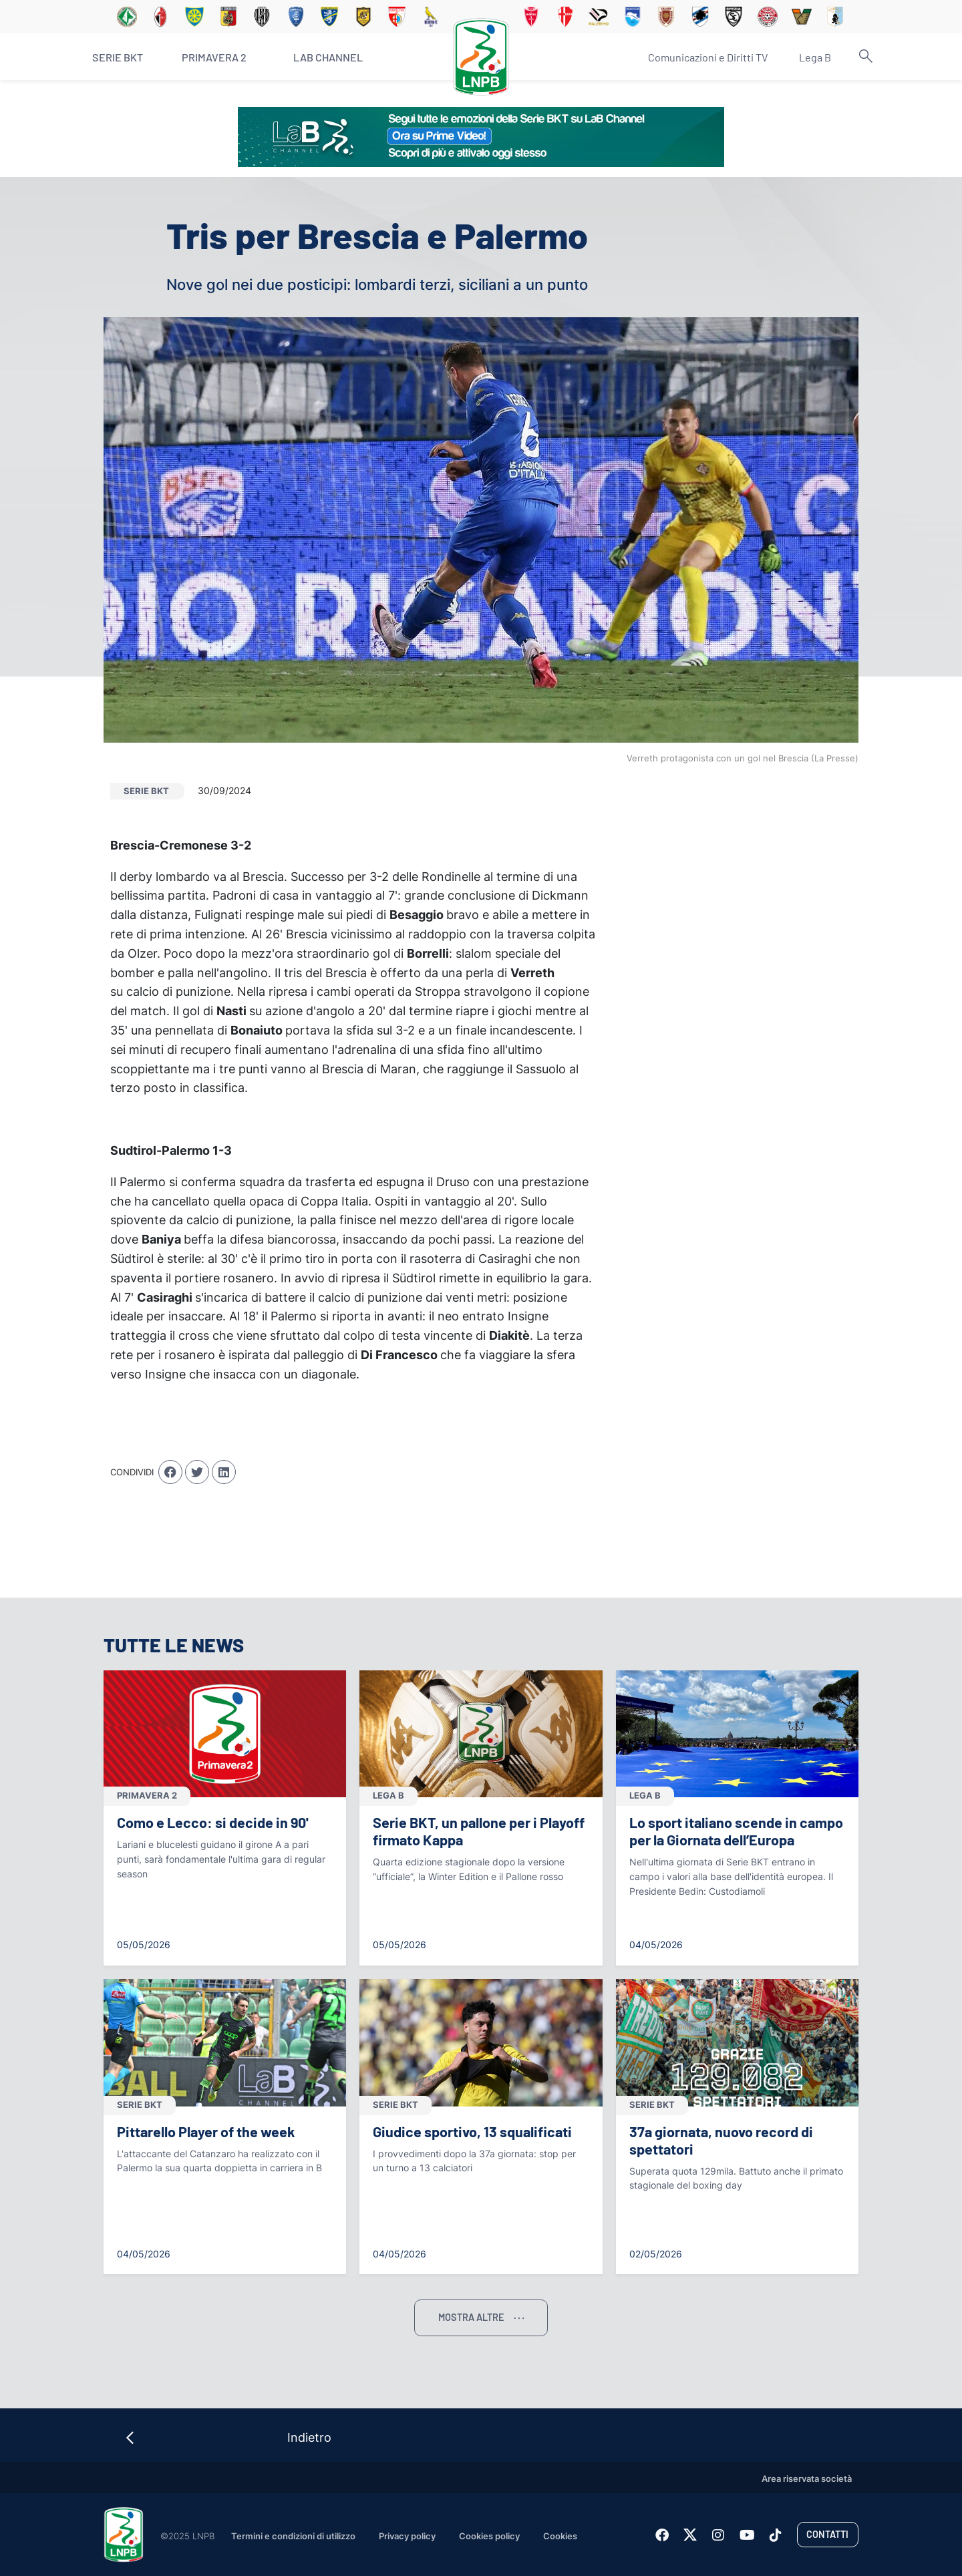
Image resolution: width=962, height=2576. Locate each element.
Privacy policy (407, 2536)
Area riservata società (807, 2479)
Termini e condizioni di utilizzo (293, 2536)
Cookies (560, 2536)
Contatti (827, 2534)
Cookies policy (489, 2536)
